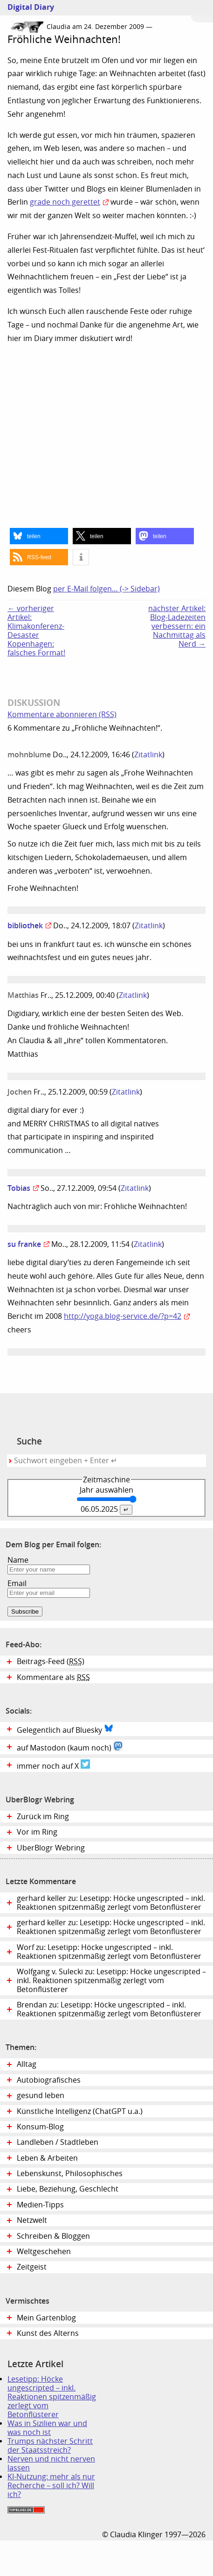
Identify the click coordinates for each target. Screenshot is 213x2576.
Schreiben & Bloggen (53, 2236)
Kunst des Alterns (48, 2333)
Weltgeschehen (44, 2251)
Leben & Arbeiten (47, 2158)
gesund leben (40, 2095)
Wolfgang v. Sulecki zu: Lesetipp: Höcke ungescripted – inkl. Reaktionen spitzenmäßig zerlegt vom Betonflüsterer (111, 1980)
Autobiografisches (49, 2080)
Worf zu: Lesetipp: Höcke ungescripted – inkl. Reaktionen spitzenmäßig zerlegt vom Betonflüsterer (109, 1952)
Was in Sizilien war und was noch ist (47, 2428)
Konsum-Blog (40, 2126)
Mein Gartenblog (46, 2317)
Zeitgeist (32, 2267)
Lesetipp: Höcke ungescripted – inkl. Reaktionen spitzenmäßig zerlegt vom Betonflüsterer (51, 2397)
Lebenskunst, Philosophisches (70, 2173)
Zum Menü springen (202, 11)
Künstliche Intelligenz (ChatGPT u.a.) (80, 2111)
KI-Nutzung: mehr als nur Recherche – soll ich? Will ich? (51, 2485)
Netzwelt (32, 2220)
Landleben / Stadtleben (57, 2142)
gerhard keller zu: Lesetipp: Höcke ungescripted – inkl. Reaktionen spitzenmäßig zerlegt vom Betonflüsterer (111, 1903)
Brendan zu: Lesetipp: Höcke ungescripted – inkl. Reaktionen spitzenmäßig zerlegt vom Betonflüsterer (109, 2009)
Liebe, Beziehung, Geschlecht (67, 2189)
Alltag (26, 2064)
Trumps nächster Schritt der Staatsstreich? (50, 2446)
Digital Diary (27, 7)
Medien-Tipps (40, 2204)
